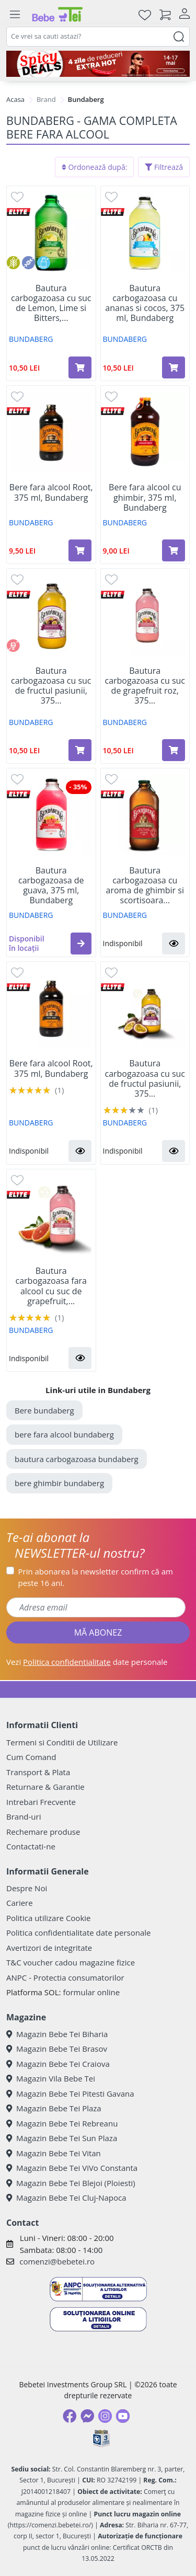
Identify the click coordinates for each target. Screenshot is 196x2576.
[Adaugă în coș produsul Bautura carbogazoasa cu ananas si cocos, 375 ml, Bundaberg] (173, 367)
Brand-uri (23, 1816)
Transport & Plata (38, 1772)
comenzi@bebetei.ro (57, 2261)
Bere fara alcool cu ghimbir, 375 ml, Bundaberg (145, 497)
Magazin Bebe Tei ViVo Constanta (71, 2168)
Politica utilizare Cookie (48, 1918)
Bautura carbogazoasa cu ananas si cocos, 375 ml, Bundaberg (145, 303)
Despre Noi (26, 1888)
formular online (91, 1992)
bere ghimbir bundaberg (59, 1483)
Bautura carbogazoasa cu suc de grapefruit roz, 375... (145, 686)
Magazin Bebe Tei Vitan (53, 2153)
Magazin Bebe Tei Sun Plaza (61, 2138)
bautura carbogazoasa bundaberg (77, 1459)
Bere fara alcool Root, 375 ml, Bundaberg (51, 492)
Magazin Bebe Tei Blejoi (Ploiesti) (70, 2183)
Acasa (15, 99)
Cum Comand (31, 1757)
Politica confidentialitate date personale (78, 1932)
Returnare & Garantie (45, 1786)
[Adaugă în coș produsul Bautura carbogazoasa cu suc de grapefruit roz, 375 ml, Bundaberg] (173, 750)
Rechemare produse (43, 1831)
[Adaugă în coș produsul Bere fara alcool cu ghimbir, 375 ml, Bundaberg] (173, 550)
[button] (81, 943)
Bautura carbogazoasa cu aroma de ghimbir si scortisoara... (145, 886)
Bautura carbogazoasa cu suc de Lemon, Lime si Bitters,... (51, 303)
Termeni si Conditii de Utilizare (62, 1742)
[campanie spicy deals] (98, 64)
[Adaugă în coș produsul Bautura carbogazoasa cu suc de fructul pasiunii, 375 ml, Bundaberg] (79, 750)
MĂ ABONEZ (98, 1632)
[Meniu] (14, 14)
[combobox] (98, 37)
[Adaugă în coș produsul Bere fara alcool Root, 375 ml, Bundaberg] (79, 550)
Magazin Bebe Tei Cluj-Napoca (66, 2197)
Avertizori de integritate (49, 1947)
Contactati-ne (30, 1846)
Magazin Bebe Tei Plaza (53, 2108)
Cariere (19, 1903)
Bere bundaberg (44, 1410)
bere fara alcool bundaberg (64, 1434)
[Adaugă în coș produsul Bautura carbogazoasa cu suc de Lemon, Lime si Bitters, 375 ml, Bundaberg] (79, 367)
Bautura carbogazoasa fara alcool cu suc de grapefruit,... (51, 1286)
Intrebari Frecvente (41, 1802)
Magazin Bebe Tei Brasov (56, 2048)
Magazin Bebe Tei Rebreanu (62, 2123)
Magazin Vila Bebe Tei (50, 2078)
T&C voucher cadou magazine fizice (70, 1962)
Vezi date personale (87, 1662)
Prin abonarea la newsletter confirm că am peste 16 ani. (95, 1577)
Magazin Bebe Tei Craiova (58, 2063)
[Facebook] (69, 2416)
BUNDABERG (31, 339)
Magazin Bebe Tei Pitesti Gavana (70, 2093)
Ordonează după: (95, 167)
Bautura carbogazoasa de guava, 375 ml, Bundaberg (51, 886)
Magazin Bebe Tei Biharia (57, 2034)
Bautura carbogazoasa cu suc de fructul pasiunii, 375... (51, 686)
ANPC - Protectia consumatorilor (65, 1977)
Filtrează (164, 167)
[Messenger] (87, 2416)
